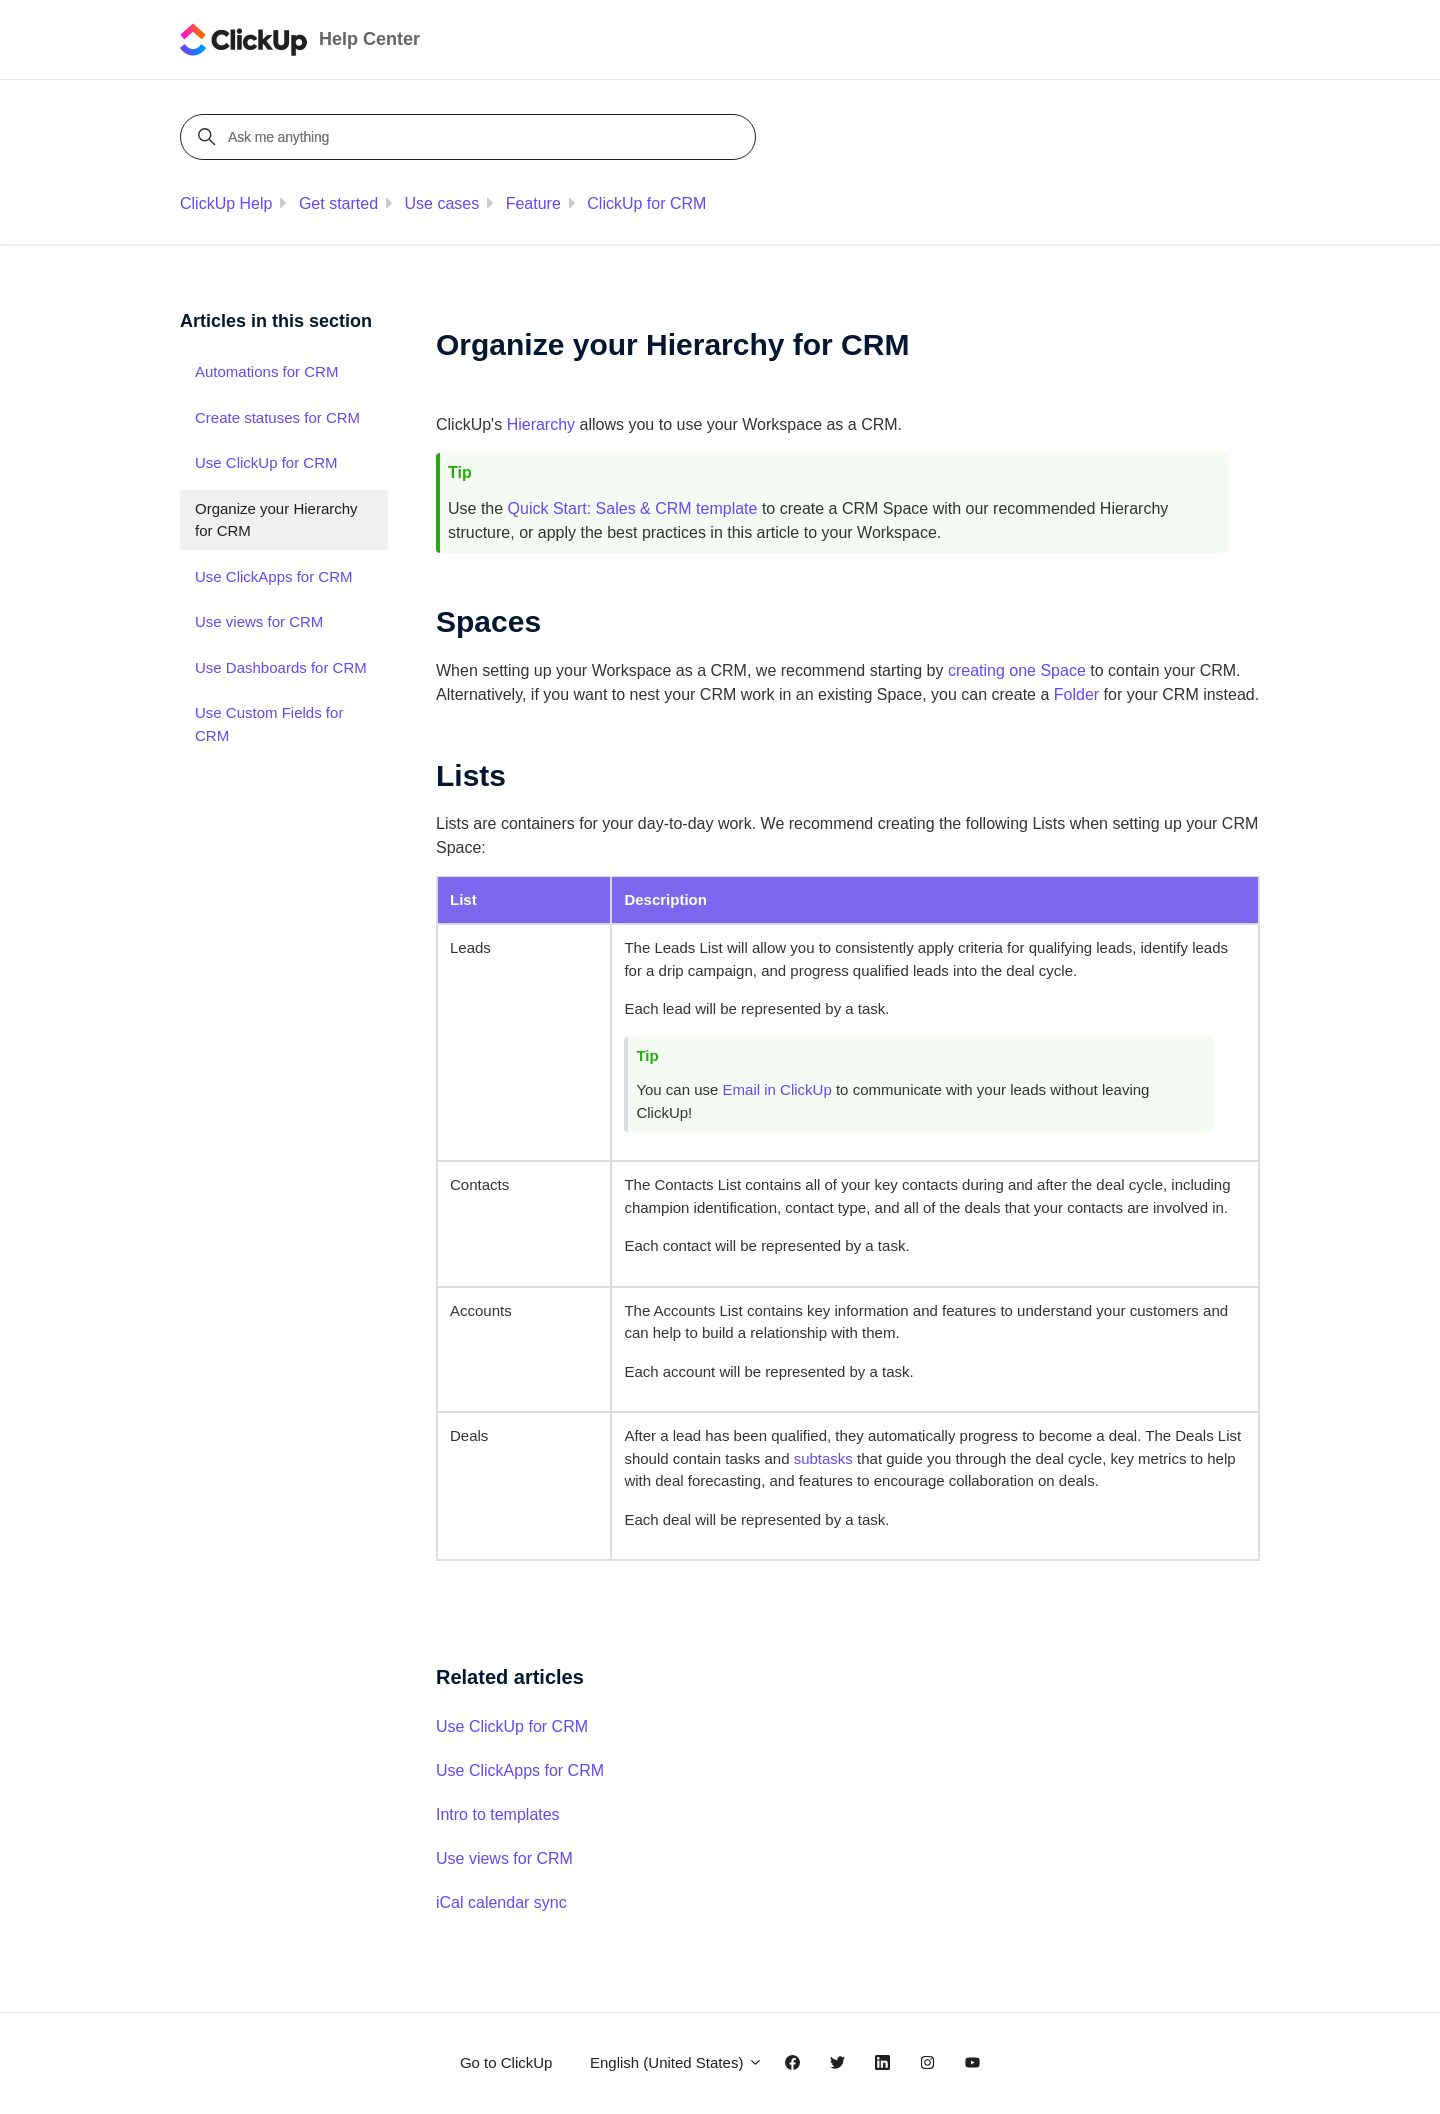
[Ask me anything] (471, 137)
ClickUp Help (226, 203)
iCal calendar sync (501, 1902)
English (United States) (676, 2062)
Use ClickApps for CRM (520, 1770)
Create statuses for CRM (277, 417)
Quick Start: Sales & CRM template (633, 508)
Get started (338, 203)
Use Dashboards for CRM (281, 667)
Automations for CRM (266, 371)
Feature (533, 203)
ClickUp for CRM (646, 203)
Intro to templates (498, 1814)
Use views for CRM (504, 1858)
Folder (1076, 694)
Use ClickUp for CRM (512, 1726)
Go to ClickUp (506, 2062)
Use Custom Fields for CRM (269, 724)
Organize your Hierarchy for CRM (276, 520)
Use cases (442, 203)
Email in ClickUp (777, 1089)
